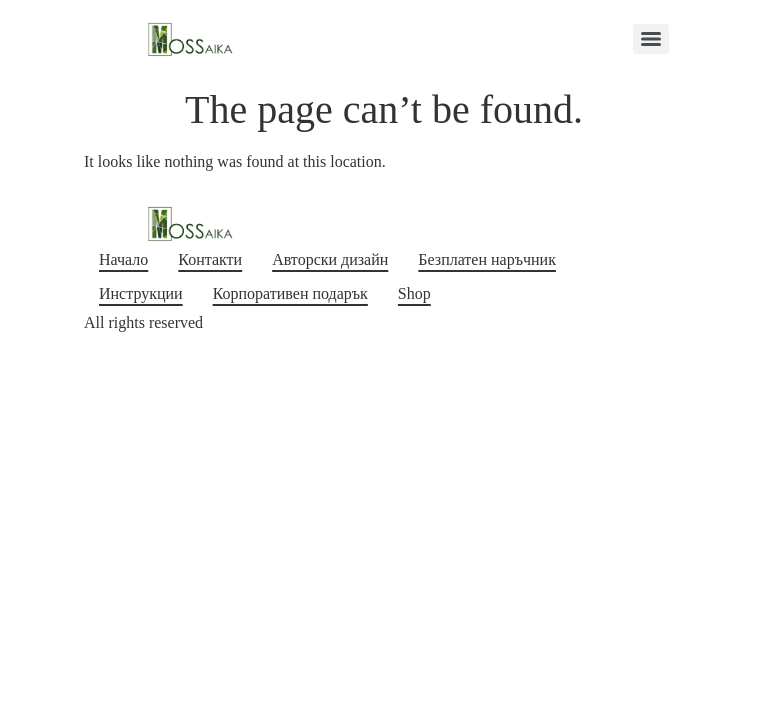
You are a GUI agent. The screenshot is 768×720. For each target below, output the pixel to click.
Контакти (210, 259)
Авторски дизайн (330, 259)
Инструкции (141, 293)
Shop (414, 293)
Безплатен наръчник (487, 259)
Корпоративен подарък (290, 293)
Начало (123, 259)
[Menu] (651, 39)
